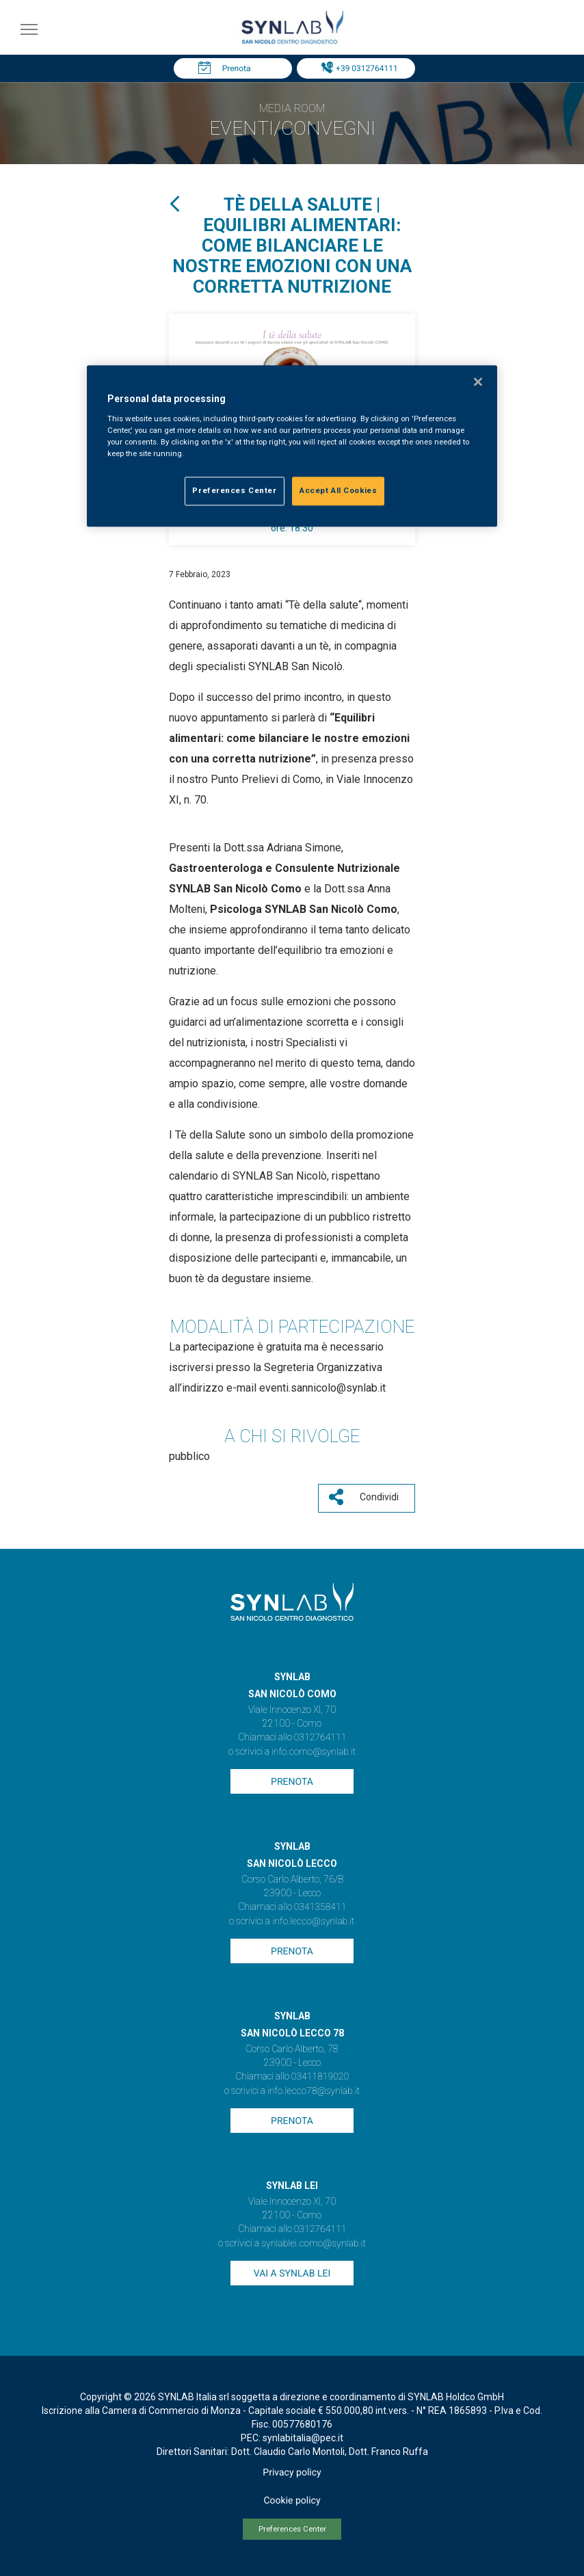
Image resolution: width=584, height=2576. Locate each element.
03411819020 (320, 2076)
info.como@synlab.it (313, 1752)
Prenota (236, 68)
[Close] (478, 382)
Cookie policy (291, 2500)
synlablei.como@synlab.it (313, 2243)
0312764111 (320, 1737)
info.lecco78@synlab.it (313, 2091)
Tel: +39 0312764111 (359, 68)
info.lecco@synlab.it (313, 1921)
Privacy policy (292, 2472)
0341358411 (320, 1907)
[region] (292, 446)
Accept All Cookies (338, 490)
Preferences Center (292, 2529)
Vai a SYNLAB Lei (292, 2273)
